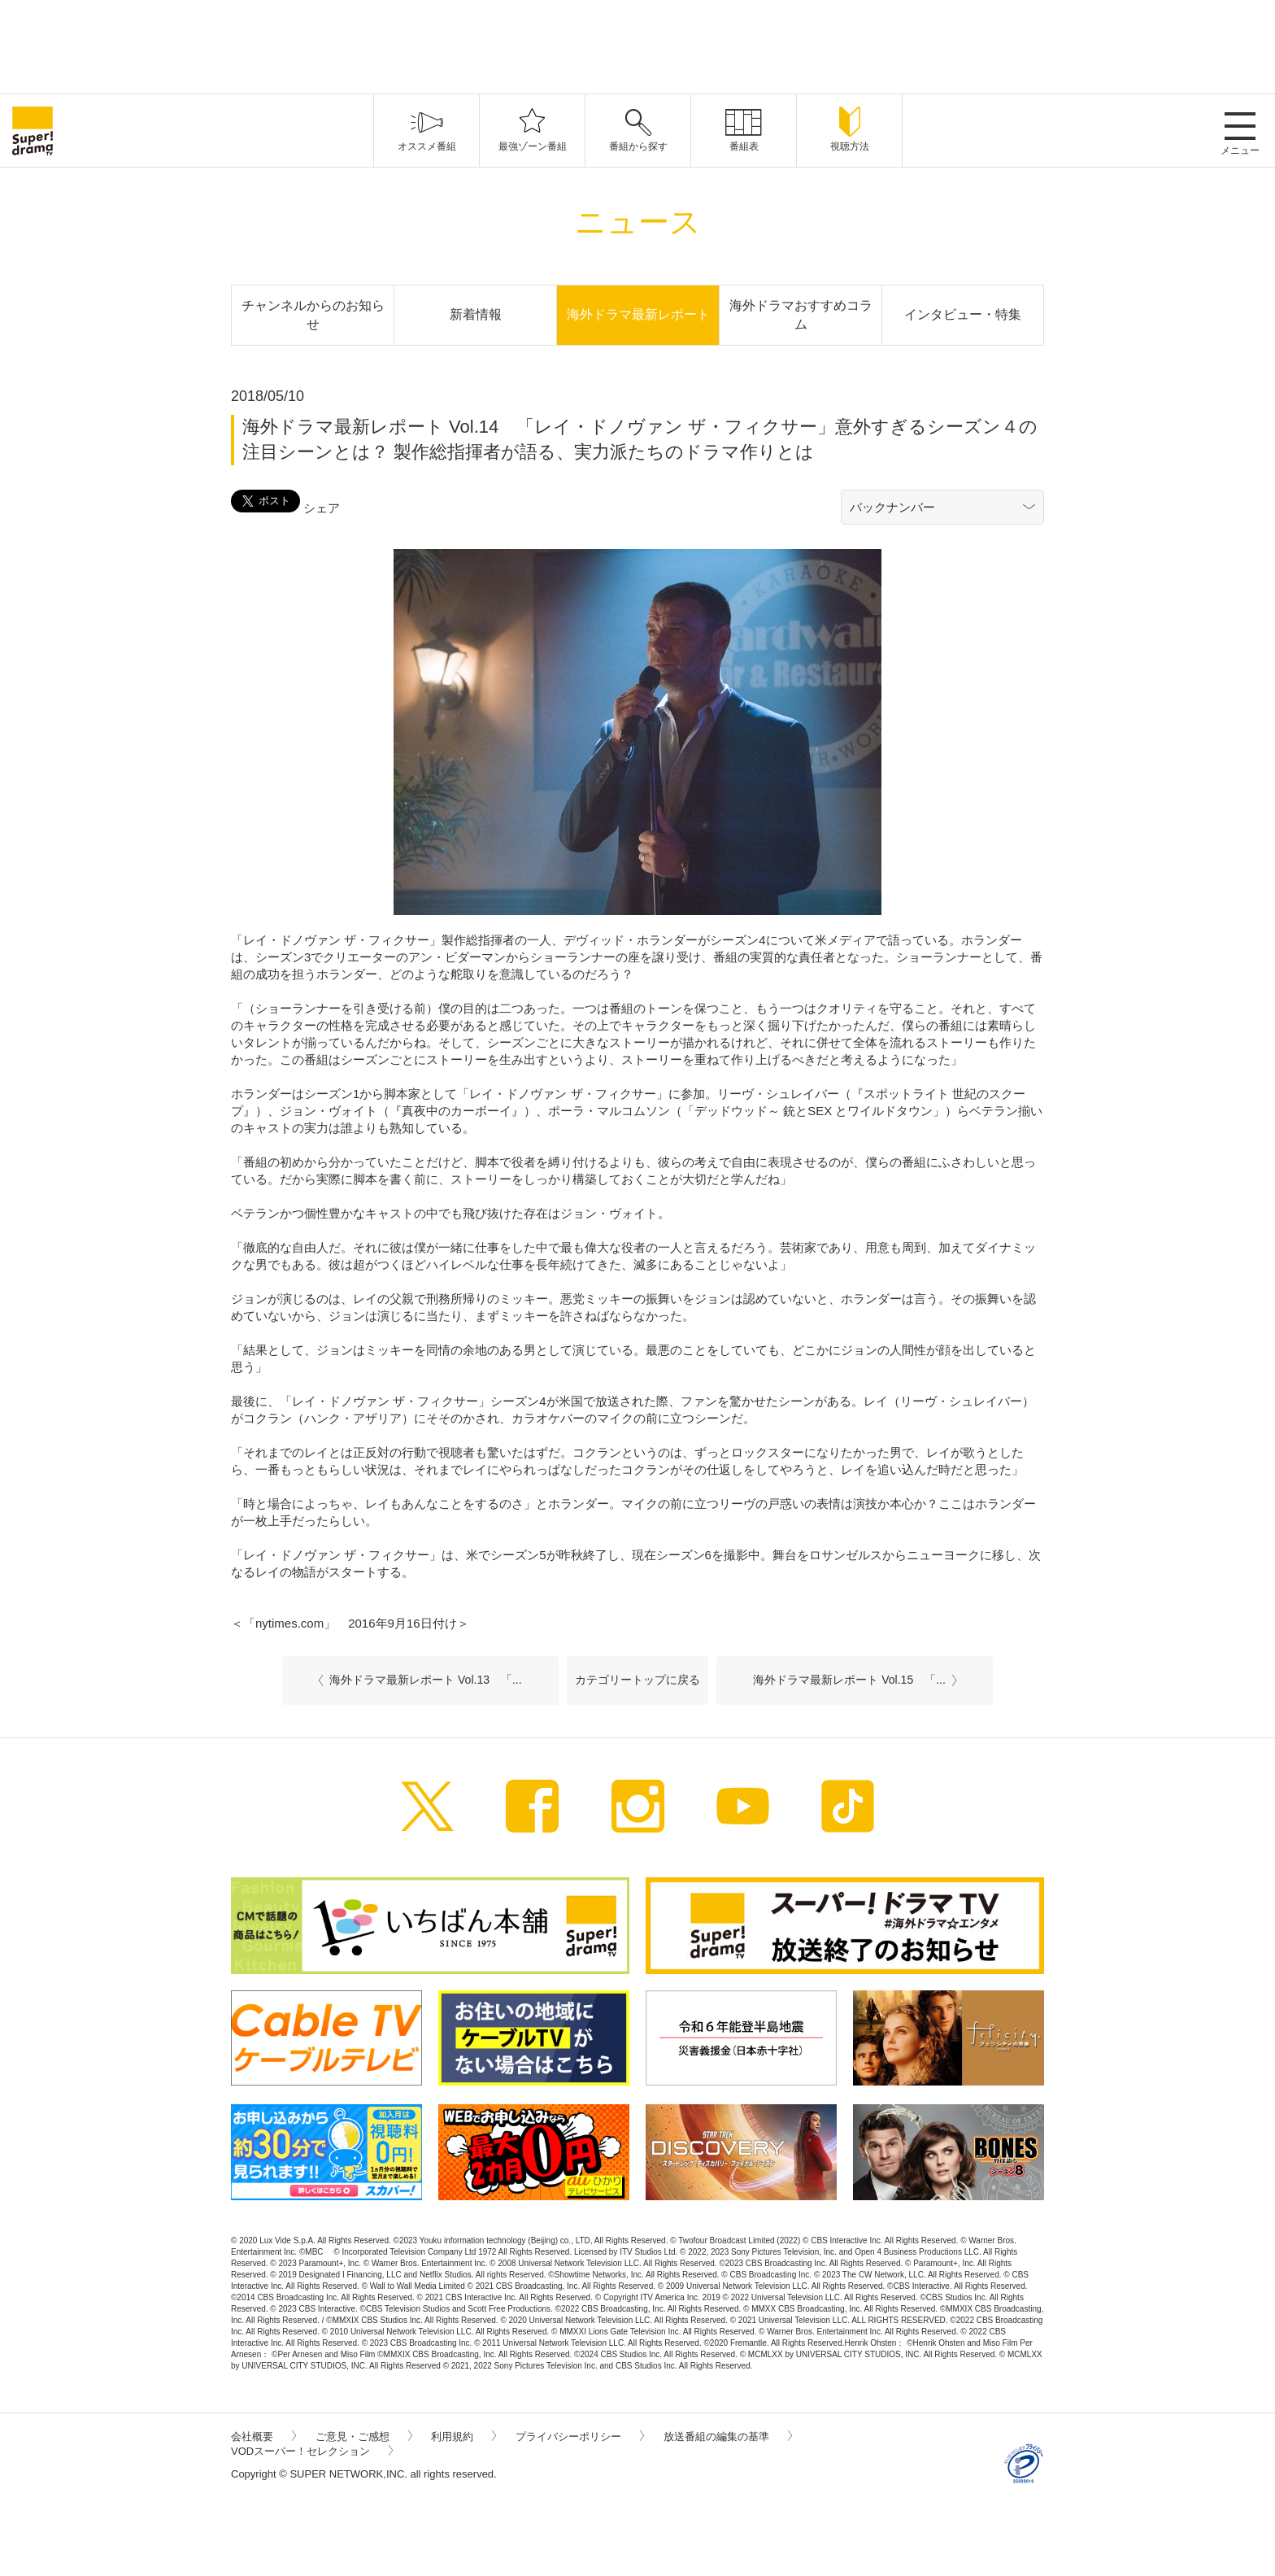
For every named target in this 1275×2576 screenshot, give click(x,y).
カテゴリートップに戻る (637, 1679)
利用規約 (463, 2436)
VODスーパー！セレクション (312, 2451)
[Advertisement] (637, 44)
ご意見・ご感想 (363, 2436)
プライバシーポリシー (580, 2436)
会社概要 (263, 2436)
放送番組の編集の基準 (728, 2436)
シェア (321, 508)
